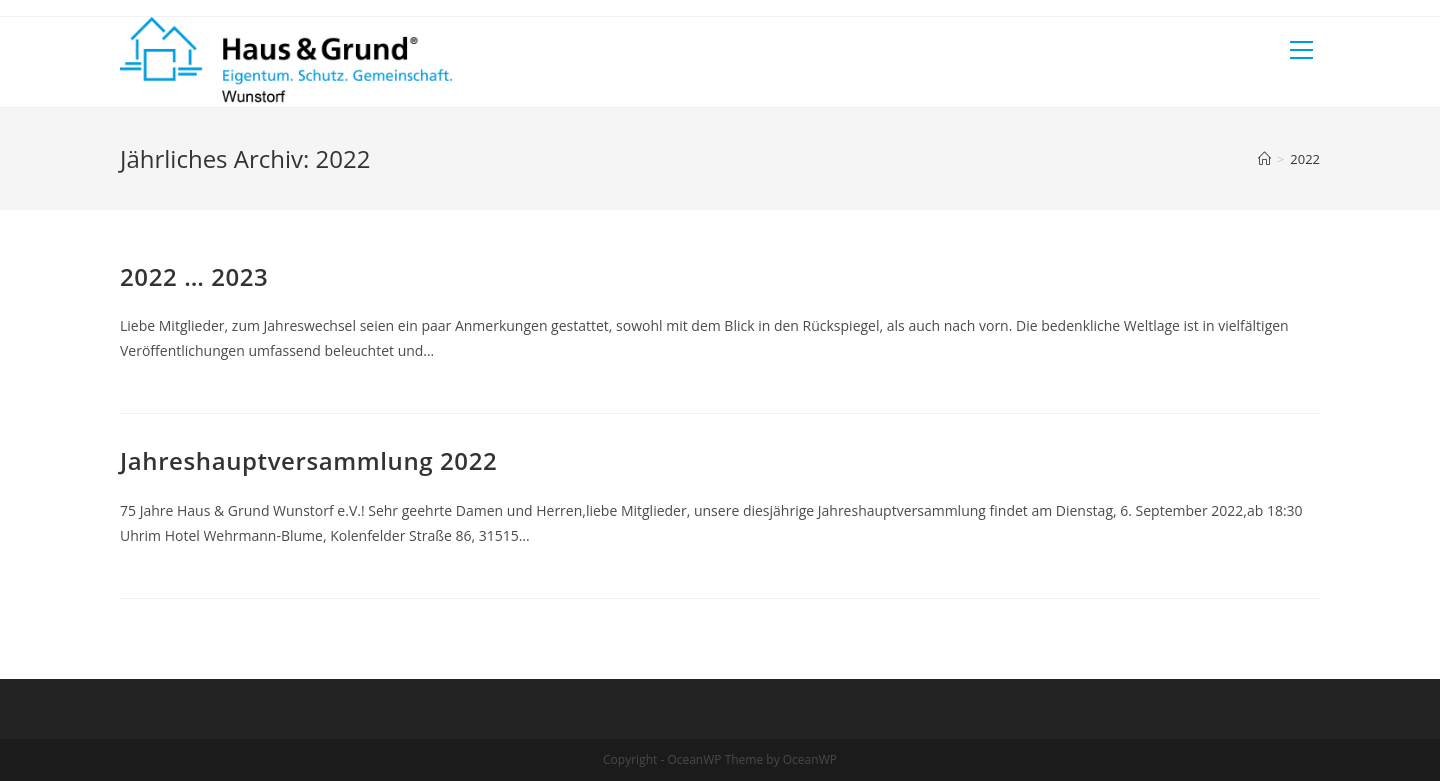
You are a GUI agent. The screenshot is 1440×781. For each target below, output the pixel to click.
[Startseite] (1264, 159)
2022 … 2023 (194, 276)
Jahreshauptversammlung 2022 (308, 460)
